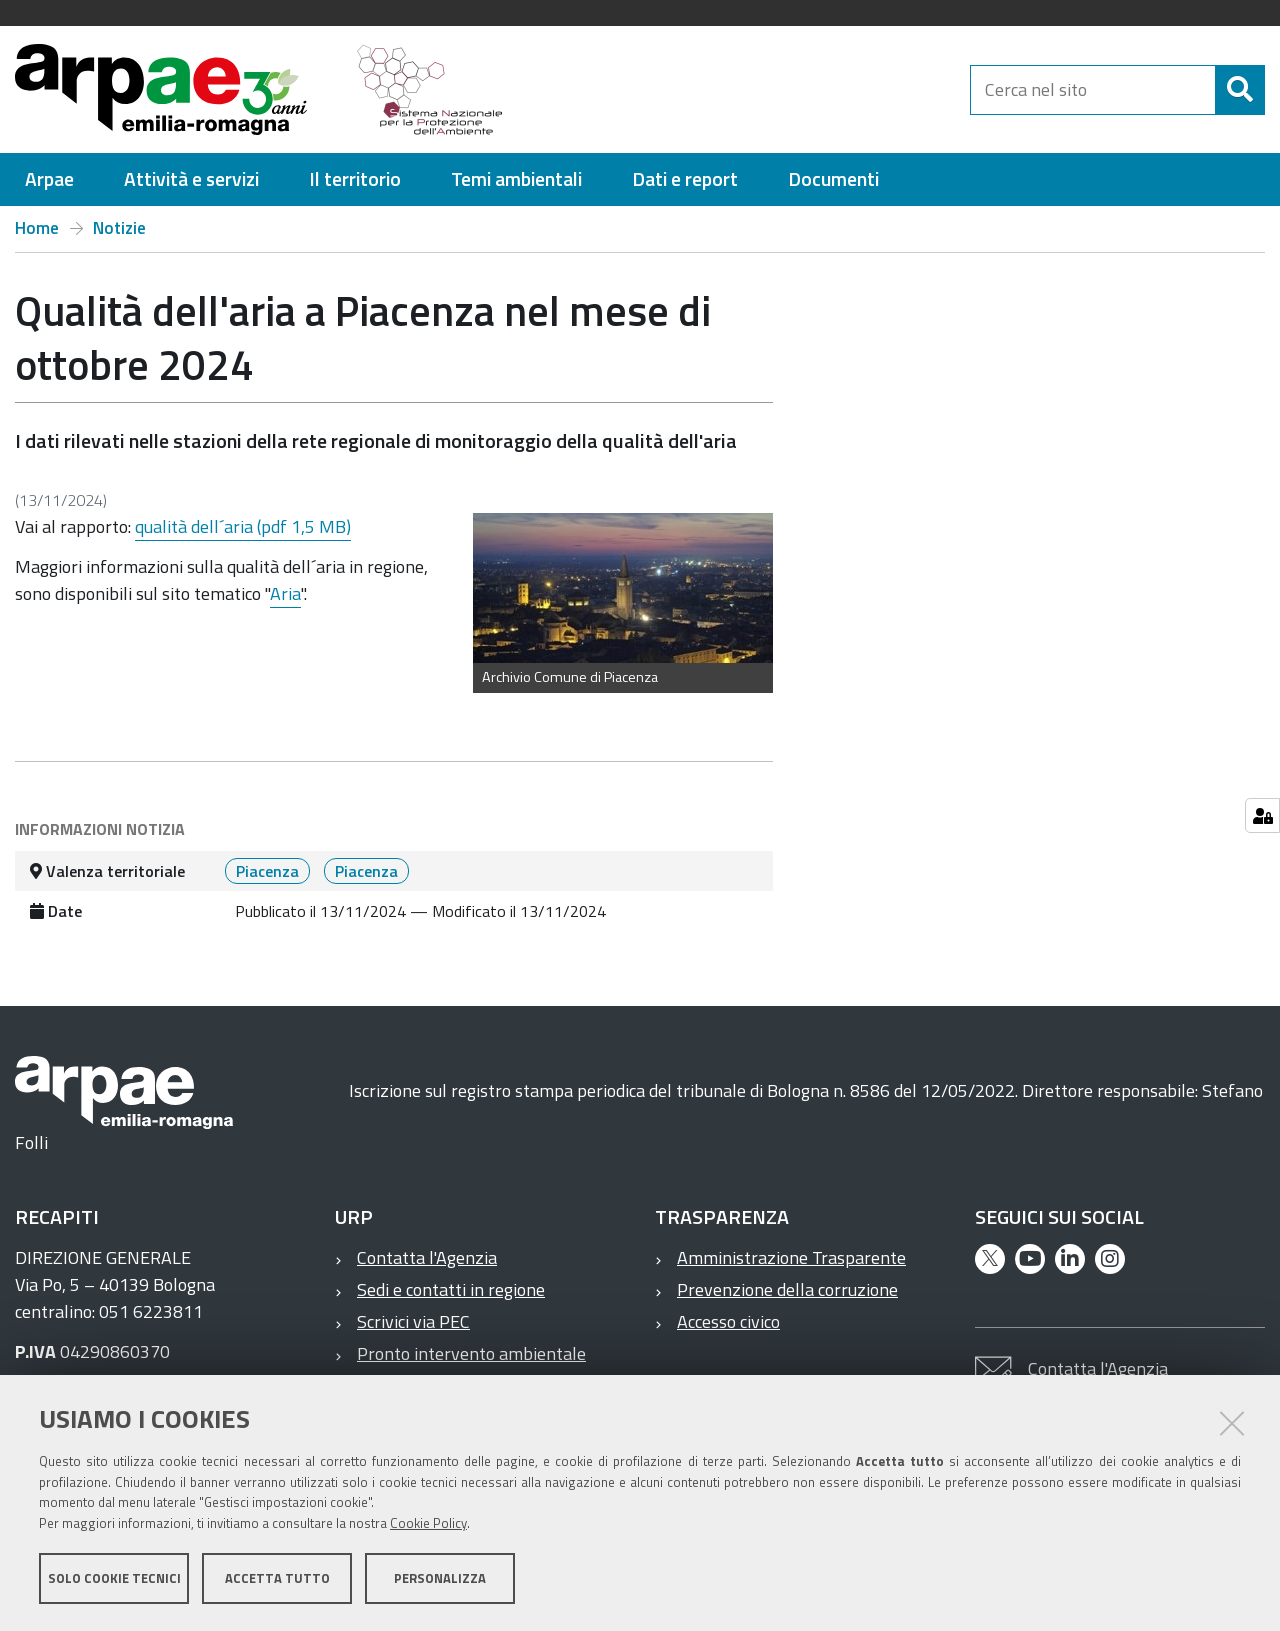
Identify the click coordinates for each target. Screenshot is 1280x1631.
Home (37, 228)
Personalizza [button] (440, 1579)
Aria (285, 593)
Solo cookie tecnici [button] (114, 1579)
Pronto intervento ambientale (471, 1353)
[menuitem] (49, 179)
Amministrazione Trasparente (791, 1257)
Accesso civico (728, 1321)
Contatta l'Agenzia (427, 1257)
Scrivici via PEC (413, 1321)
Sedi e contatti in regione (451, 1289)
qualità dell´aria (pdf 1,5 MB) (243, 526)
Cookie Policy (428, 1524)
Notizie (119, 228)
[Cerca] (1240, 90)
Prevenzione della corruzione (787, 1289)
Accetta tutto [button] (277, 1579)
